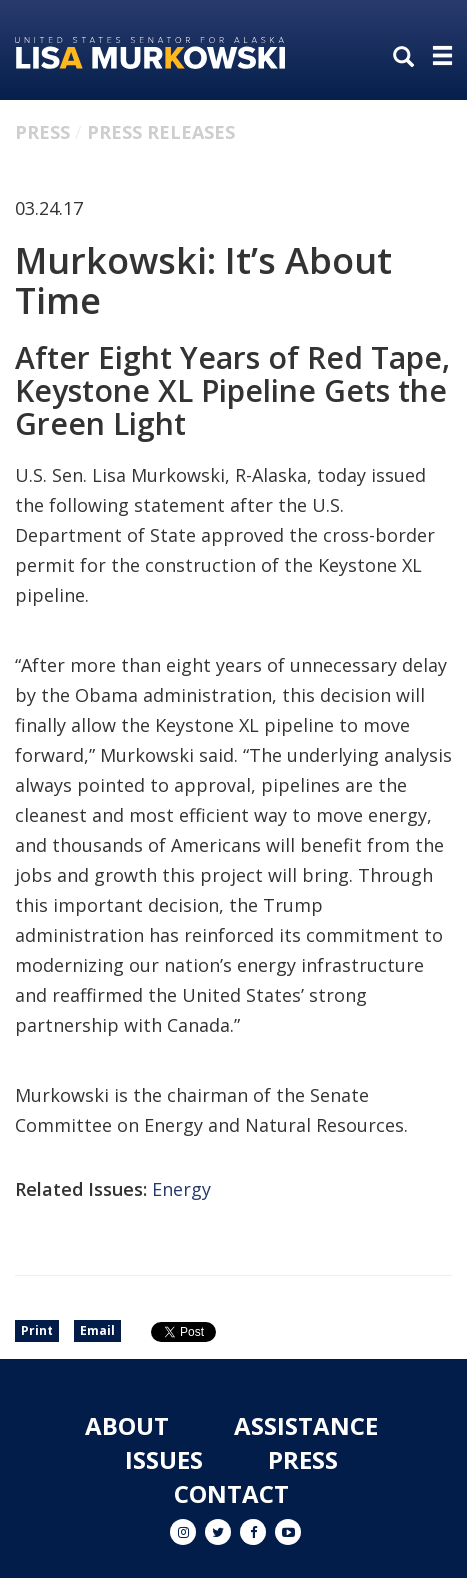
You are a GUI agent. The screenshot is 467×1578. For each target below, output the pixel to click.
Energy (181, 1189)
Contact (231, 1493)
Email (97, 1330)
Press (42, 132)
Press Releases (161, 132)
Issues (164, 1459)
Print (37, 1330)
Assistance (306, 1425)
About (127, 1425)
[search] (408, 58)
